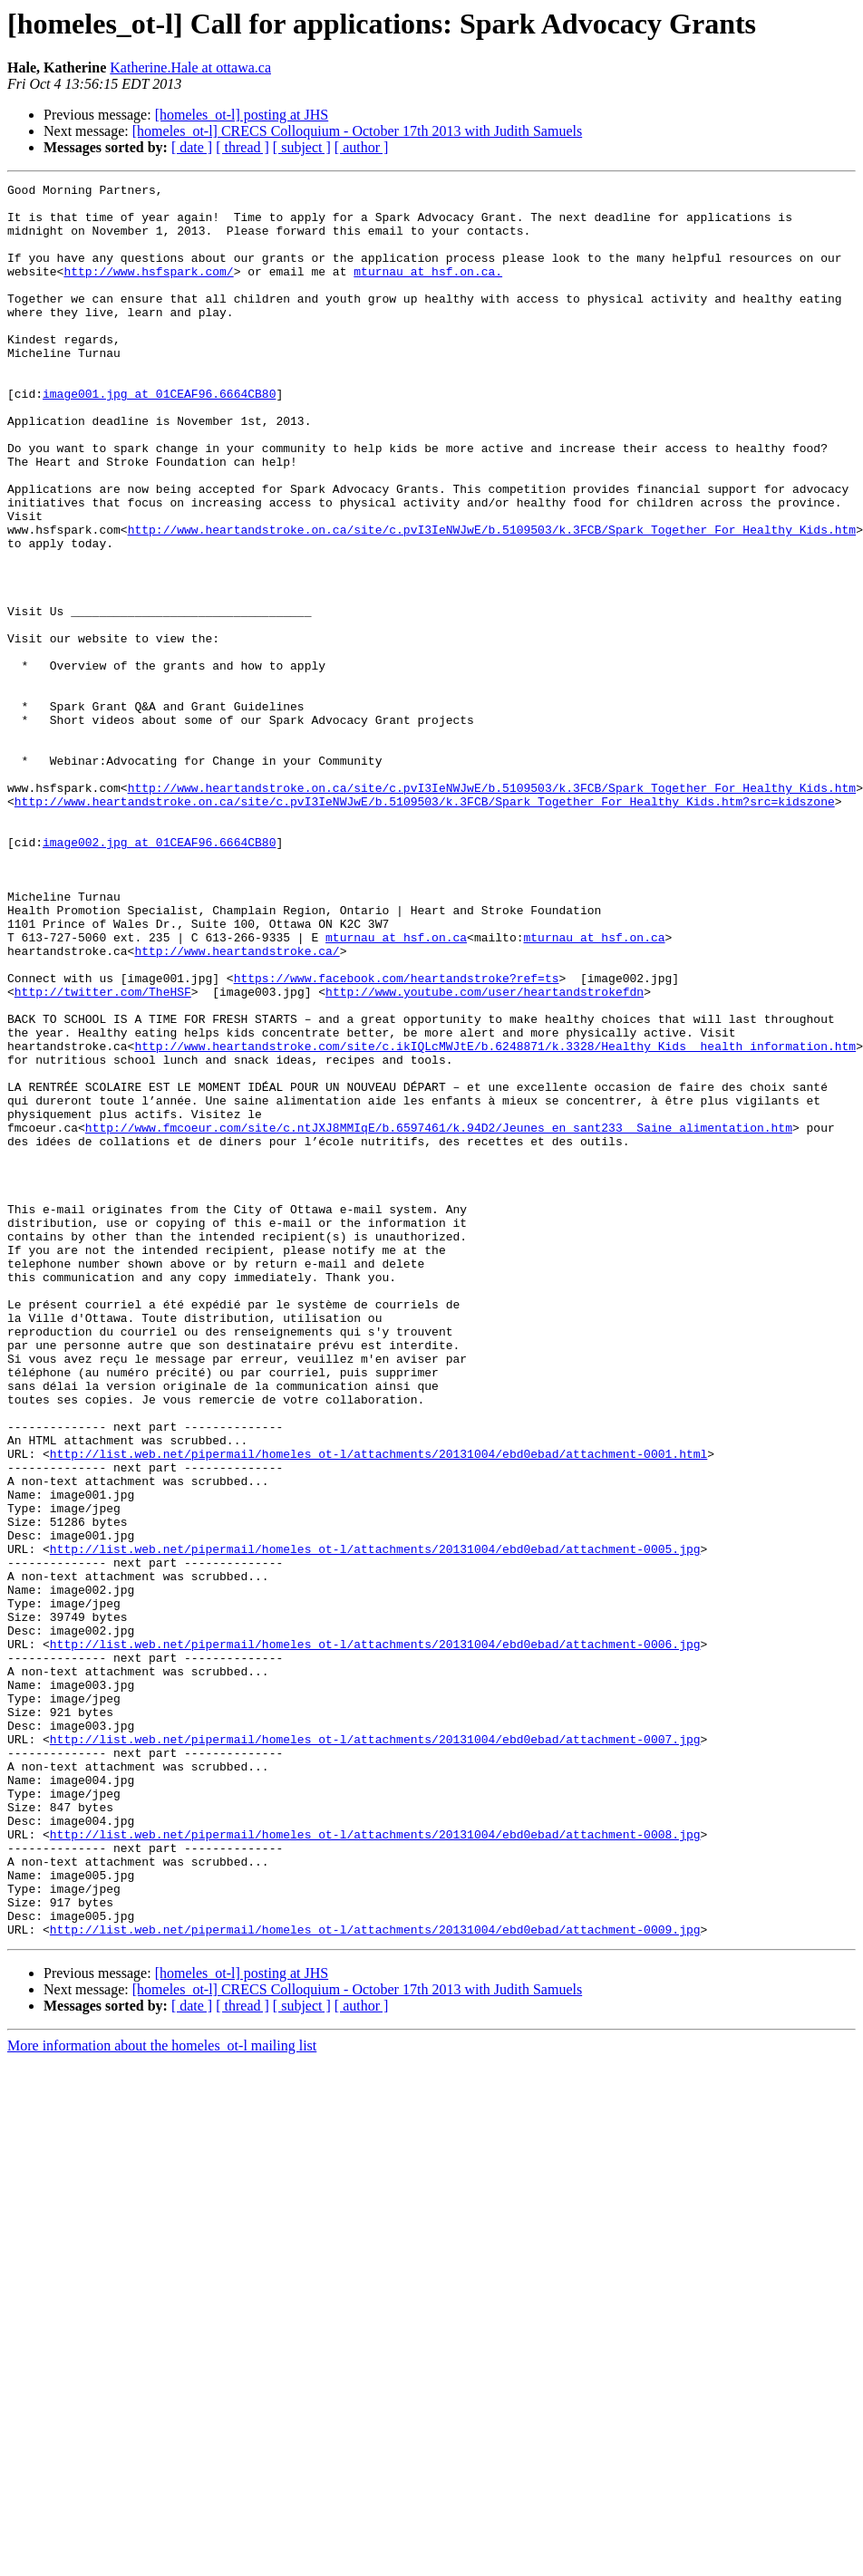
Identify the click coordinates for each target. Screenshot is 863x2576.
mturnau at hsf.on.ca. (428, 290)
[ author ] (362, 147)
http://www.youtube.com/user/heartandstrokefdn (484, 1154)
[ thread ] (242, 147)
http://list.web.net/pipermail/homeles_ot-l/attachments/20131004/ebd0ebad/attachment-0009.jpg (375, 2280)
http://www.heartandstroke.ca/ (236, 1105)
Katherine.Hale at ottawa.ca (190, 67)
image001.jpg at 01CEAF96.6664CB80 (159, 437)
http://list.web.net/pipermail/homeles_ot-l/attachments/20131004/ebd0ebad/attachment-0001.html (378, 1709)
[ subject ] (302, 147)
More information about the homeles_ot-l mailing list (161, 2396)
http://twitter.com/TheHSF (103, 1154)
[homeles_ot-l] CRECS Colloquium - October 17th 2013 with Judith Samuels (357, 131)
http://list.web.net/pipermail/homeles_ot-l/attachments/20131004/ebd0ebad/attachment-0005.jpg (375, 1823)
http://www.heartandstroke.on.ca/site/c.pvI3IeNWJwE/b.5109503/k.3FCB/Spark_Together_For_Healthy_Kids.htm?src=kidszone (425, 926)
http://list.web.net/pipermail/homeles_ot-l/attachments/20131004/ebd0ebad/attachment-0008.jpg (375, 2165)
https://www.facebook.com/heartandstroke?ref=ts (396, 1138)
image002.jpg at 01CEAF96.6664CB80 (159, 975)
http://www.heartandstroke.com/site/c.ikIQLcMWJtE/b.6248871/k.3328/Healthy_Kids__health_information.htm (495, 1219)
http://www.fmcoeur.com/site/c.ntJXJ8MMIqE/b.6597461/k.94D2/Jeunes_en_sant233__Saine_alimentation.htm (438, 1317)
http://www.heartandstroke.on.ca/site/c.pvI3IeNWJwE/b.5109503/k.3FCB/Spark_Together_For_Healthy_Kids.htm (492, 600)
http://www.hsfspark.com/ (148, 290)
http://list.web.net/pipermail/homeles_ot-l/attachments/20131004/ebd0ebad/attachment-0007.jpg (375, 2051)
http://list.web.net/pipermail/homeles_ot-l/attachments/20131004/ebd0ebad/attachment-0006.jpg (375, 1937)
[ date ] (191, 147)
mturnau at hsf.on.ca (396, 1089)
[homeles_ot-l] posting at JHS (242, 114)
